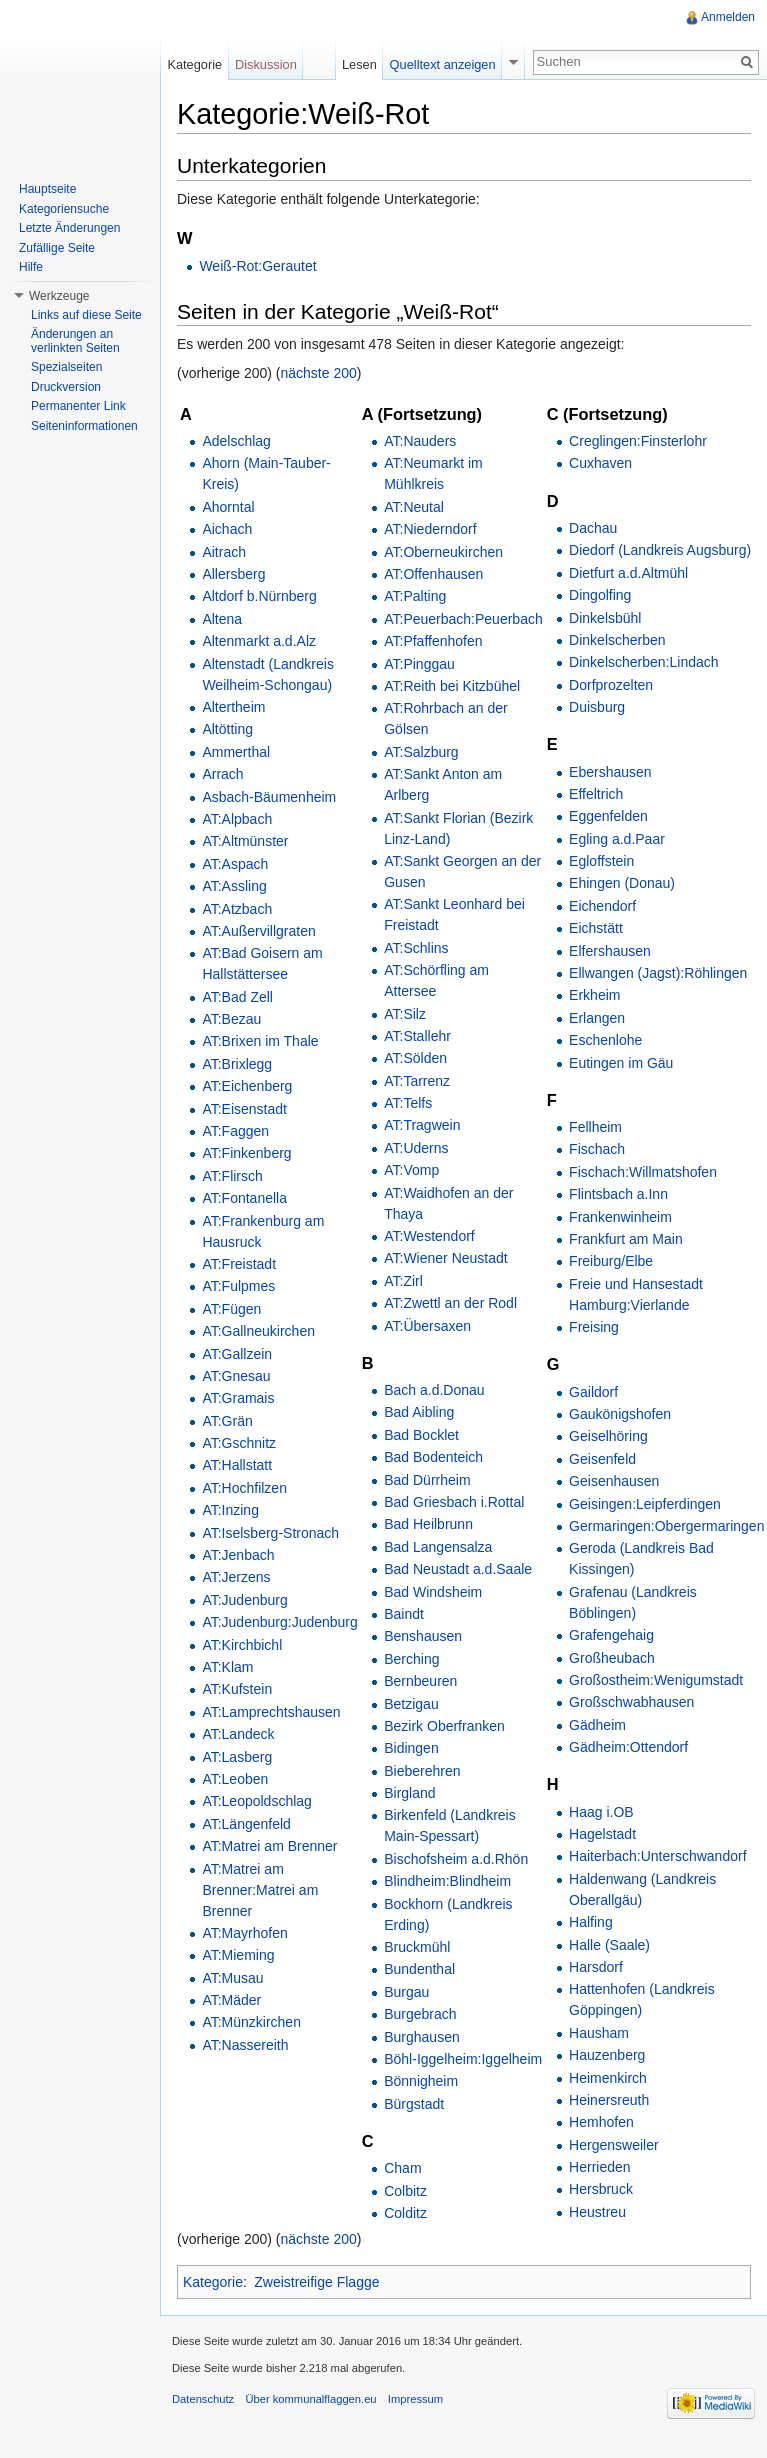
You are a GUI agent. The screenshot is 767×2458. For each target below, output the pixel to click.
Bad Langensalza (438, 1547)
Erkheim (594, 995)
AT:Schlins (416, 948)
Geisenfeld (602, 1459)
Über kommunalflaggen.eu (310, 2399)
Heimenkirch (608, 2078)
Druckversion (66, 387)
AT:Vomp (411, 1170)
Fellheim (595, 1127)
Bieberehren (422, 1771)
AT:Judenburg (244, 1600)
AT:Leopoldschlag (256, 1801)
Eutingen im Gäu (621, 1063)
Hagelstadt (602, 1834)
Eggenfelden (608, 816)
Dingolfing (600, 595)
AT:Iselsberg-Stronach (270, 1533)
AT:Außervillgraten (258, 931)
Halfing (591, 1922)
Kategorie (213, 2282)
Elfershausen (610, 951)
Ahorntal (228, 507)
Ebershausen (610, 772)
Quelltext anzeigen (443, 64)
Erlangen (597, 1018)
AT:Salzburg (421, 752)
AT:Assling (234, 886)
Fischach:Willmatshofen (643, 1172)
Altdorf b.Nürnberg (259, 596)
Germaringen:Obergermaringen (666, 1526)
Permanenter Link (78, 406)
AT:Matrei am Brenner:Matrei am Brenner (260, 1890)
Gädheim (597, 1725)
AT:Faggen (235, 1131)
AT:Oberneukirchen (443, 552)
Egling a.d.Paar (617, 839)
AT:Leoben (235, 1779)
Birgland (409, 1793)
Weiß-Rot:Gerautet (257, 266)
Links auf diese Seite (86, 315)
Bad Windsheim (433, 1592)
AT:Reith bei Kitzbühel (452, 686)
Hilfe (31, 267)
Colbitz (405, 2191)
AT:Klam (227, 1667)
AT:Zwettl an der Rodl (450, 1303)
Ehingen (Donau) (622, 883)
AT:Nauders (420, 441)
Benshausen (423, 1636)
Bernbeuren (420, 1681)
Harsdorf (596, 1967)
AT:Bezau (231, 1019)
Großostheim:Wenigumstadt (656, 1680)
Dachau (593, 528)
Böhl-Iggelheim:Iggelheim (463, 2059)
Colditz (405, 2213)
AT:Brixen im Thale (260, 1041)
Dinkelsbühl (605, 618)
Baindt (404, 1614)
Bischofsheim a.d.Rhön (456, 1859)
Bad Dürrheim (427, 1480)
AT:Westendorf (429, 1236)
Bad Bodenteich (433, 1457)
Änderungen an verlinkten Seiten (75, 341)
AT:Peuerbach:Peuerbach (463, 619)
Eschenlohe (605, 1040)
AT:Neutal (414, 507)
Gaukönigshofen (620, 1414)
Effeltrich (596, 794)
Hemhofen (601, 2122)
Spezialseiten (66, 367)
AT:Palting (415, 596)
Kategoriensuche (64, 209)
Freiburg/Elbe (611, 1261)
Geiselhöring (608, 1436)
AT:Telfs (408, 1103)
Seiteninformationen (84, 426)
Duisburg (597, 707)
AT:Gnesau (236, 1376)
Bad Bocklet (421, 1435)
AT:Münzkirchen (251, 2022)
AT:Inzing (230, 1510)
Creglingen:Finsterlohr (638, 441)
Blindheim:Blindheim (447, 1881)
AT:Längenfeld (246, 1824)
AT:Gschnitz (239, 1443)
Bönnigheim (421, 2081)
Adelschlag (236, 441)
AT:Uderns (416, 1148)
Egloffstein (601, 861)
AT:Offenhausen (433, 574)
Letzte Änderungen (69, 228)
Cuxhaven (600, 463)
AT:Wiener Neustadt (445, 1258)
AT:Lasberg (237, 1757)
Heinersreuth (609, 2100)
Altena (222, 619)
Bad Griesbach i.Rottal (454, 1502)
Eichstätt (596, 928)
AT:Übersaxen (427, 1326)
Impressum (415, 2399)
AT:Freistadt (239, 1264)
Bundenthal (419, 1969)
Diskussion (266, 64)
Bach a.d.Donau (434, 1390)
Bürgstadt (414, 2104)
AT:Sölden (415, 1058)
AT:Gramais (238, 1398)
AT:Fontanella (244, 1198)
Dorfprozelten (611, 685)
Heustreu (597, 2212)
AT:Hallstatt (237, 1465)
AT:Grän (227, 1421)
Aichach (227, 529)
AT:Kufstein (237, 1689)
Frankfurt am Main (626, 1239)
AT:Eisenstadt (244, 1109)
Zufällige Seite (57, 248)
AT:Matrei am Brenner (269, 1846)
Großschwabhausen (631, 1702)
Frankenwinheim (620, 1217)
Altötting (227, 729)
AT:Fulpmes (238, 1286)
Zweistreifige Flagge (316, 2282)
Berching (411, 1659)
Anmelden (728, 17)
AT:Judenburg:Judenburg (279, 1622)
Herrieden (599, 2167)
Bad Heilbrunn (428, 1524)
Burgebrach (420, 2014)
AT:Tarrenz (417, 1081)
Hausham (599, 2033)
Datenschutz (203, 2399)
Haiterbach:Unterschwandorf (657, 1856)
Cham (402, 2168)
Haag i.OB (601, 1812)
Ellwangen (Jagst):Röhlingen (658, 973)
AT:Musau (232, 1978)
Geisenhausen (614, 1481)
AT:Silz (405, 1014)
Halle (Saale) (609, 1945)
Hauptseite (47, 189)
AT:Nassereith (245, 2045)
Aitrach (224, 552)
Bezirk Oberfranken (444, 1726)
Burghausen (422, 2037)
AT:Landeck (238, 1734)
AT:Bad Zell (237, 997)
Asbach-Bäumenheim (269, 797)
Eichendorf (602, 906)
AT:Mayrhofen (244, 1933)
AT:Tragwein (422, 1125)
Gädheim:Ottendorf (628, 1747)
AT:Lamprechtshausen (271, 1712)
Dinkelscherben (617, 640)
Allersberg (233, 574)
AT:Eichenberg (247, 1086)
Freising (594, 1327)
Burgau (406, 1992)
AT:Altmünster (245, 841)
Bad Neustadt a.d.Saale (458, 1569)
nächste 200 (319, 373)
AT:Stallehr (417, 1036)
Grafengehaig (611, 1635)
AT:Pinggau (419, 664)
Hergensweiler (613, 2145)
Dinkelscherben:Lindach (643, 662)
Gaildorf (593, 1392)
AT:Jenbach (238, 1555)
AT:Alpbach (237, 819)
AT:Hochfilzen (244, 1488)
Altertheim (233, 707)
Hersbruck (601, 2189)
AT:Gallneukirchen (258, 1331)
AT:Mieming (238, 1955)
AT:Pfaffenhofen (433, 641)
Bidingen (411, 1748)
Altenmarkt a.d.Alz (259, 641)
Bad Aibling (419, 1412)
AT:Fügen (231, 1309)
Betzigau (411, 1704)
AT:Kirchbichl (242, 1645)
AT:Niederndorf (430, 529)
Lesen (359, 64)
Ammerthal (236, 752)
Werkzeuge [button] (59, 296)
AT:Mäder (231, 2000)
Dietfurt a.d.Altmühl (628, 573)
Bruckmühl (417, 1947)
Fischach (597, 1149)
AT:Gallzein (237, 1354)
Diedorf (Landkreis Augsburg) (660, 550)
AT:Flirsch (232, 1176)
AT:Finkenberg (246, 1153)
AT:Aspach (235, 864)
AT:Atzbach (237, 909)
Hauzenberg (607, 2055)
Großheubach (612, 1658)
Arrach (222, 774)
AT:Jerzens (236, 1577)
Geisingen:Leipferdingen (645, 1504)
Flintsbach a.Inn (618, 1194)
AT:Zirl (403, 1281)
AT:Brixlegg (237, 1064)
